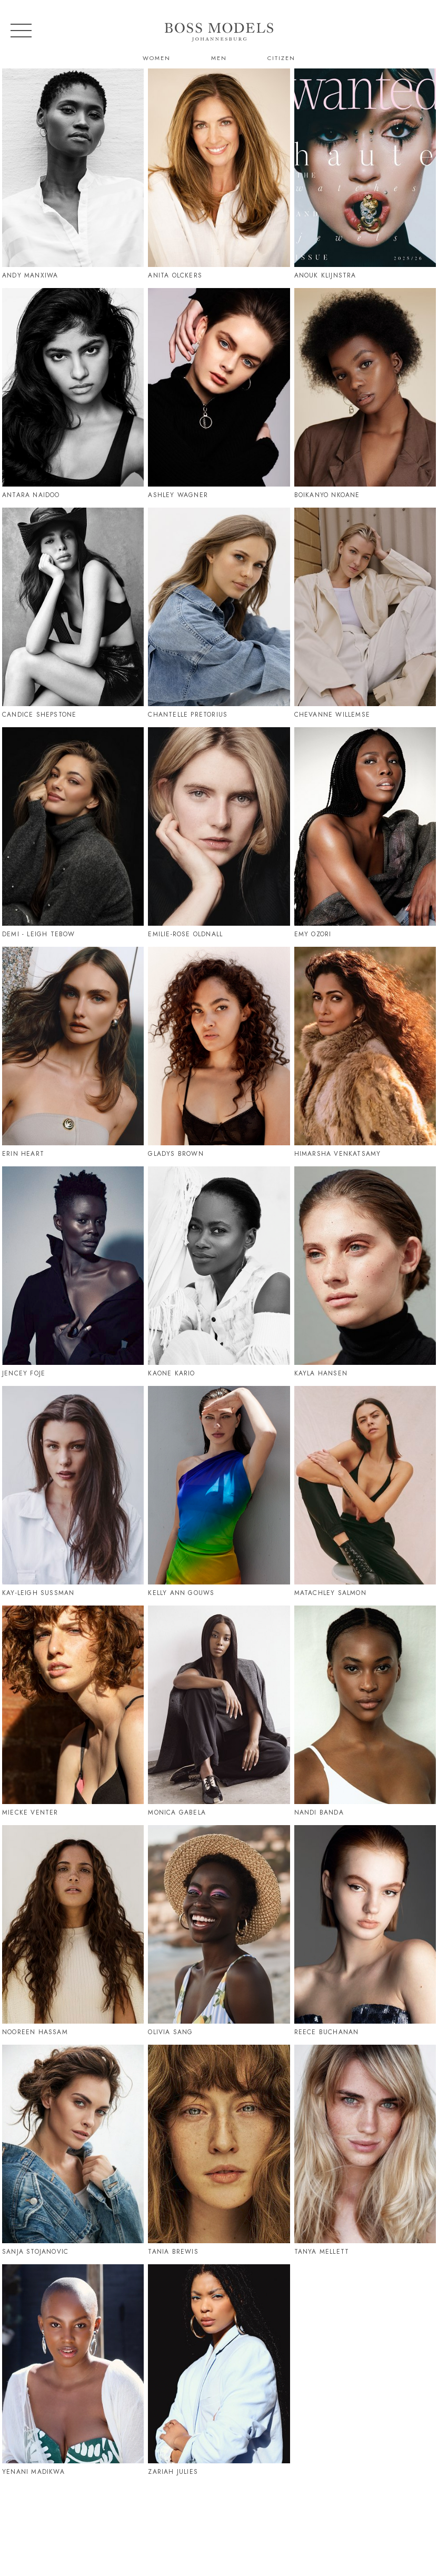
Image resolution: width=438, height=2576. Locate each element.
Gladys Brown (175, 1153)
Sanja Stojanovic (35, 2251)
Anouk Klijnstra (325, 275)
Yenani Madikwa (33, 2471)
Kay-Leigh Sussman (38, 1593)
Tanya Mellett (322, 2251)
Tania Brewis (173, 2251)
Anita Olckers (175, 275)
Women (157, 58)
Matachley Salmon (330, 1593)
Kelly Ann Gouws (181, 1593)
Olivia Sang (170, 2032)
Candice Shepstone (39, 714)
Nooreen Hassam (35, 2032)
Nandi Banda (319, 1812)
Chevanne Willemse (332, 714)
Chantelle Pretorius (187, 714)
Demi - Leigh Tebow (38, 934)
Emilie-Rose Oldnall (185, 934)
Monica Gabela (177, 1812)
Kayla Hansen (320, 1373)
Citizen (281, 58)
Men (219, 58)
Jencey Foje (23, 1373)
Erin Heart (23, 1153)
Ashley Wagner (178, 495)
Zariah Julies (173, 2471)
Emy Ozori (313, 934)
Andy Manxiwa (30, 275)
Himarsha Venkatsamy (337, 1153)
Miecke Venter (30, 1812)
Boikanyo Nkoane (327, 495)
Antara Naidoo (31, 495)
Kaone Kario (171, 1373)
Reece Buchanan (326, 2032)
